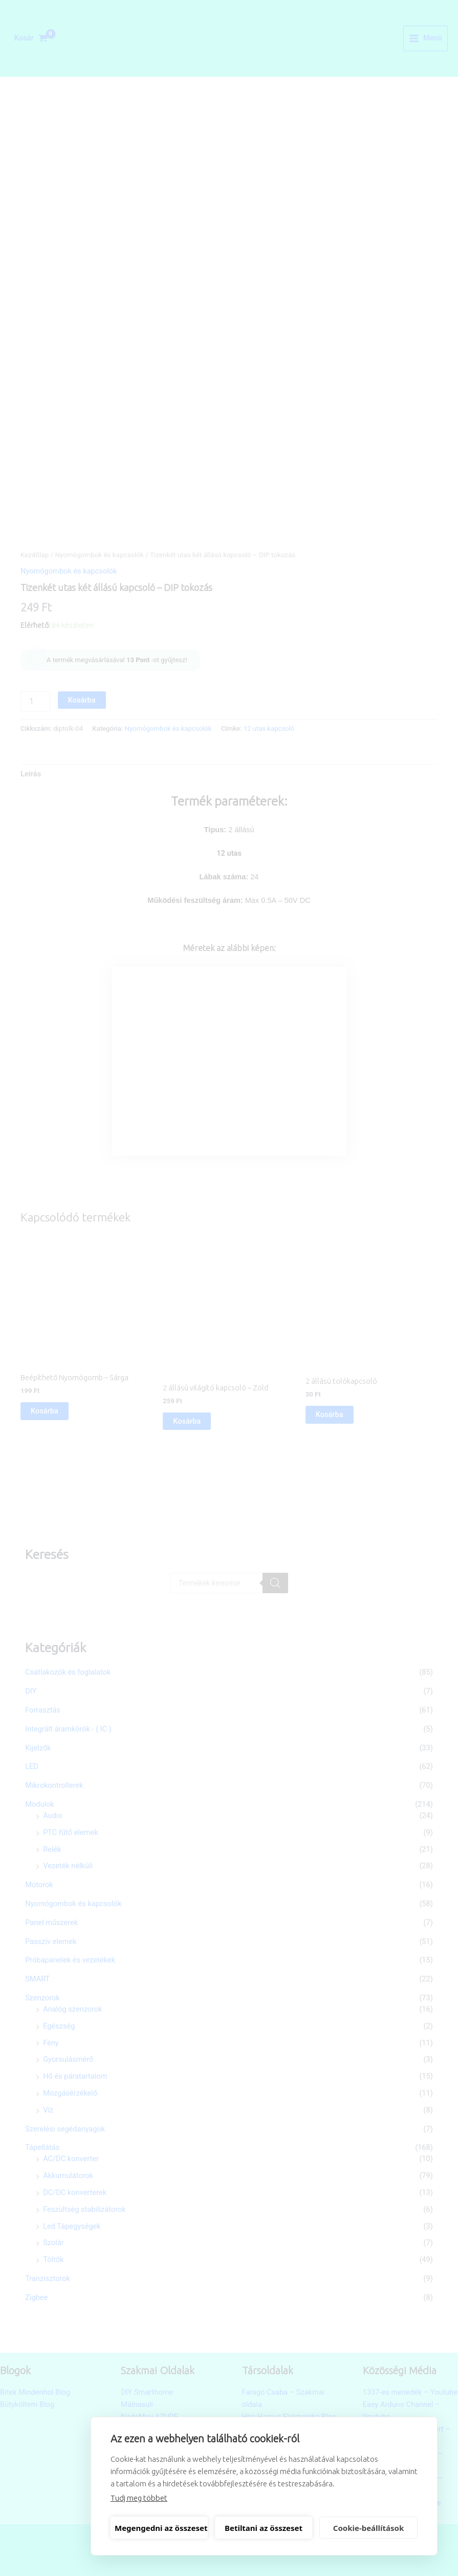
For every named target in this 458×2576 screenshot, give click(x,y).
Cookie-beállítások (368, 2528)
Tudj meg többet (139, 2498)
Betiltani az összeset (263, 2528)
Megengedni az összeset (161, 2528)
